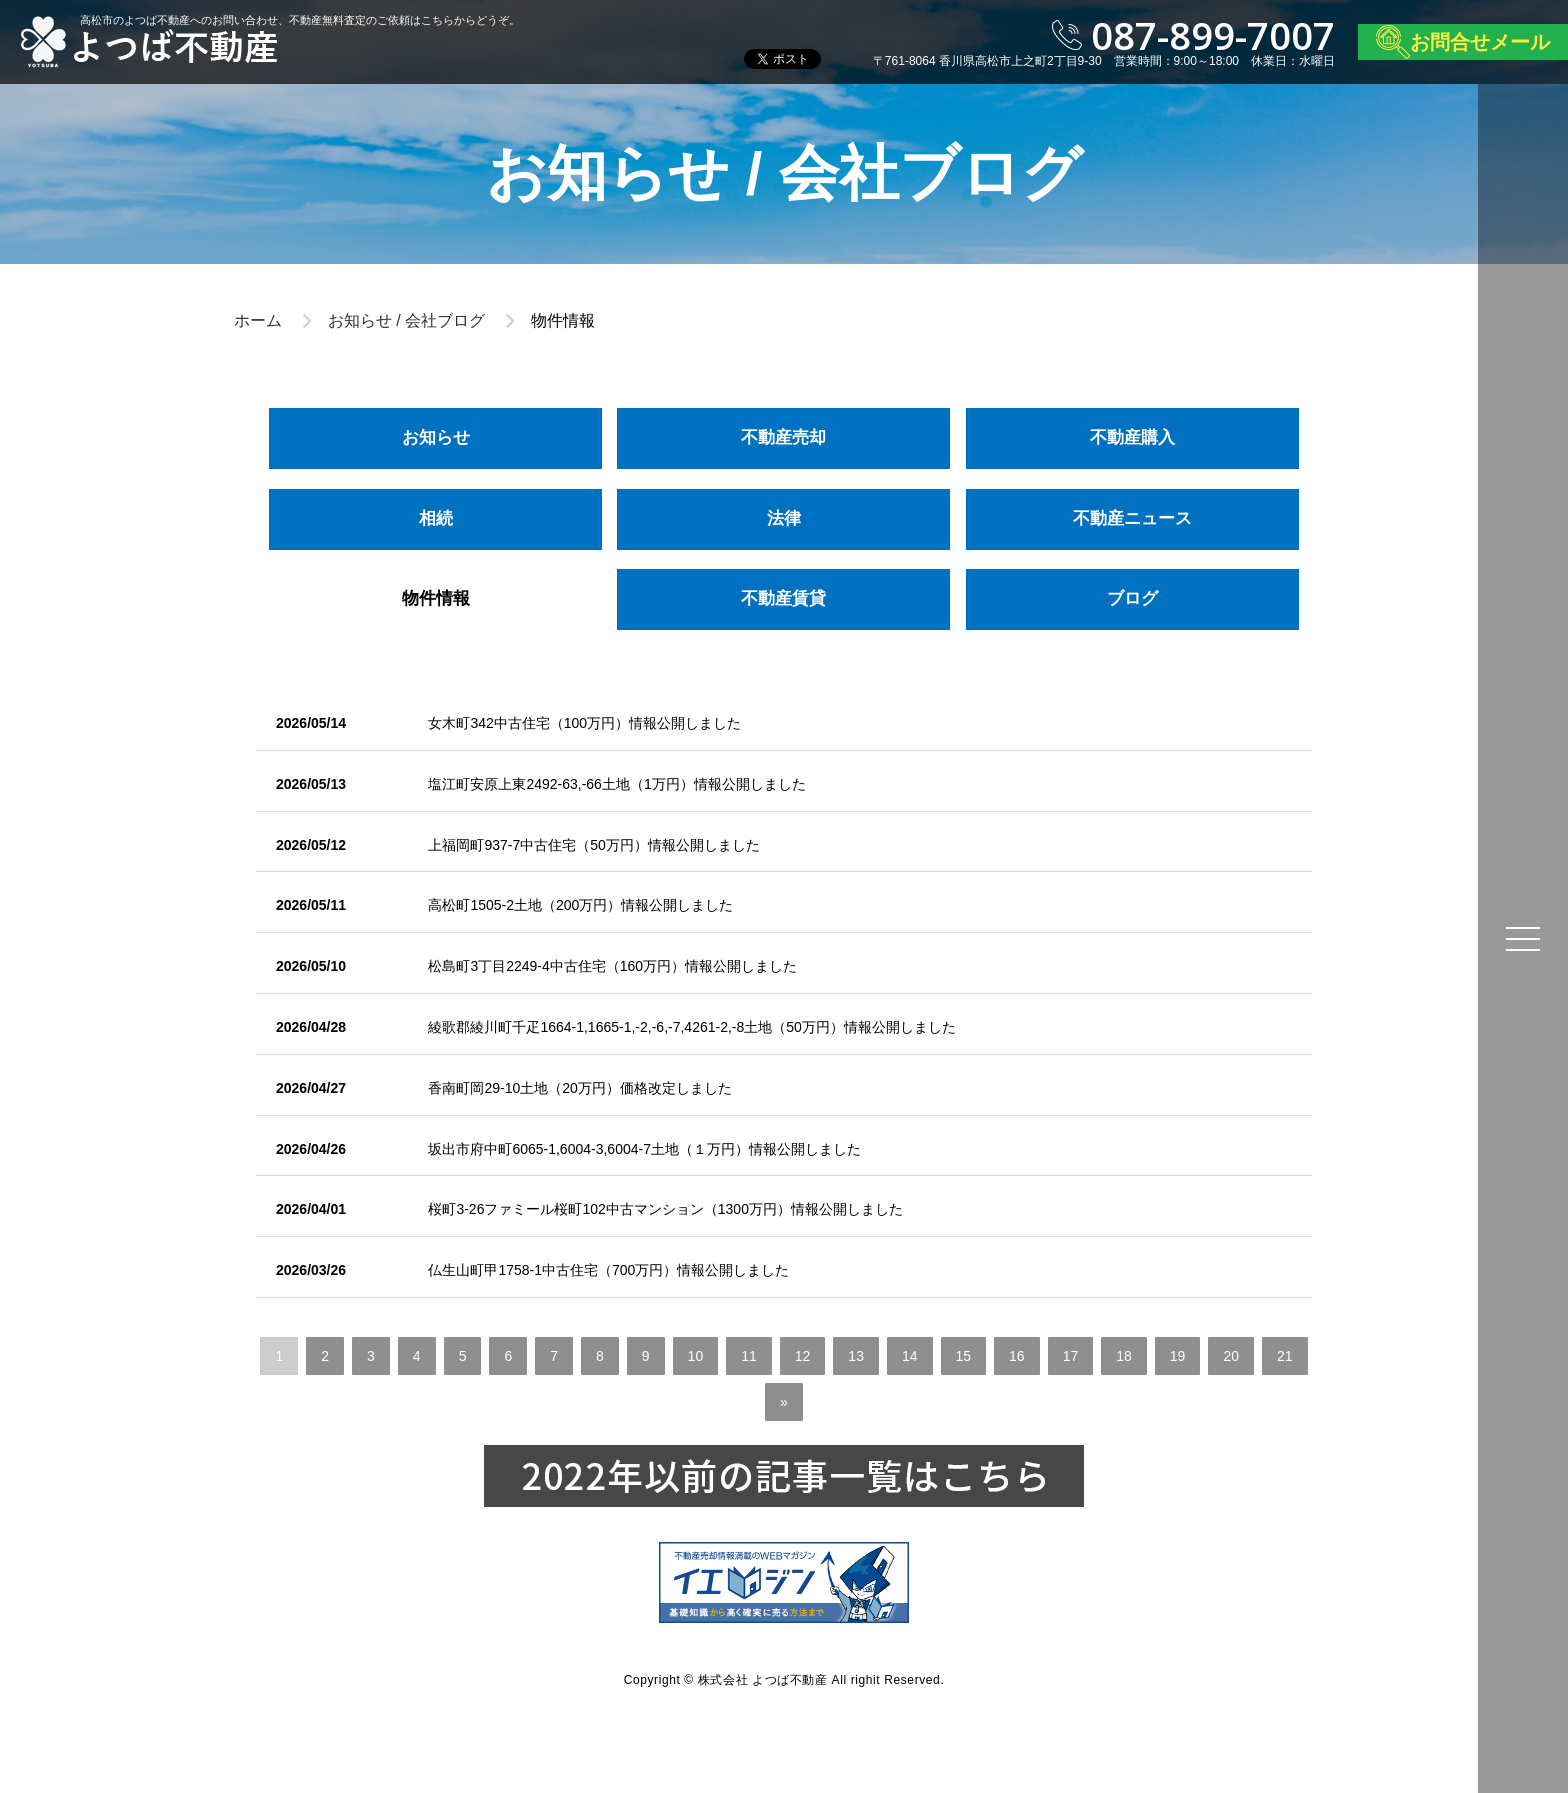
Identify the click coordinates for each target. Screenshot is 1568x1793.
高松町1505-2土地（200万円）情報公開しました (580, 905)
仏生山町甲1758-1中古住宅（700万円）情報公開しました (608, 1270)
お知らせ (436, 437)
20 (1231, 1356)
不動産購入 (1132, 437)
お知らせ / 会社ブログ (406, 320)
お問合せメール (1480, 42)
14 (910, 1356)
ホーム (258, 320)
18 (1124, 1356)
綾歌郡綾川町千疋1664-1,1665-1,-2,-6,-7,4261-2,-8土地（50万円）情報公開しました (691, 1027)
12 (803, 1356)
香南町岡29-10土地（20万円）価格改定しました (579, 1088)
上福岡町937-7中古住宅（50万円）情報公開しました (593, 845)
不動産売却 (783, 437)
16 (1017, 1356)
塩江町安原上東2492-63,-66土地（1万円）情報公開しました (616, 784)
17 (1071, 1356)
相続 (436, 518)
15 (964, 1356)
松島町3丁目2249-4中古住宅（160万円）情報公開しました (612, 966)
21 (1285, 1356)
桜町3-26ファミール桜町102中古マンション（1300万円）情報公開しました (665, 1209)
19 (1178, 1356)
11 (749, 1356)
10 (696, 1356)
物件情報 (436, 598)
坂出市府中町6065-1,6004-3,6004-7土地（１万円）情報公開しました (644, 1149)
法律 (784, 518)
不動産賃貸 (783, 598)
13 (856, 1356)
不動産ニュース (1132, 518)
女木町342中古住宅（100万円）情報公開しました (584, 723)
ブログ (1132, 598)
